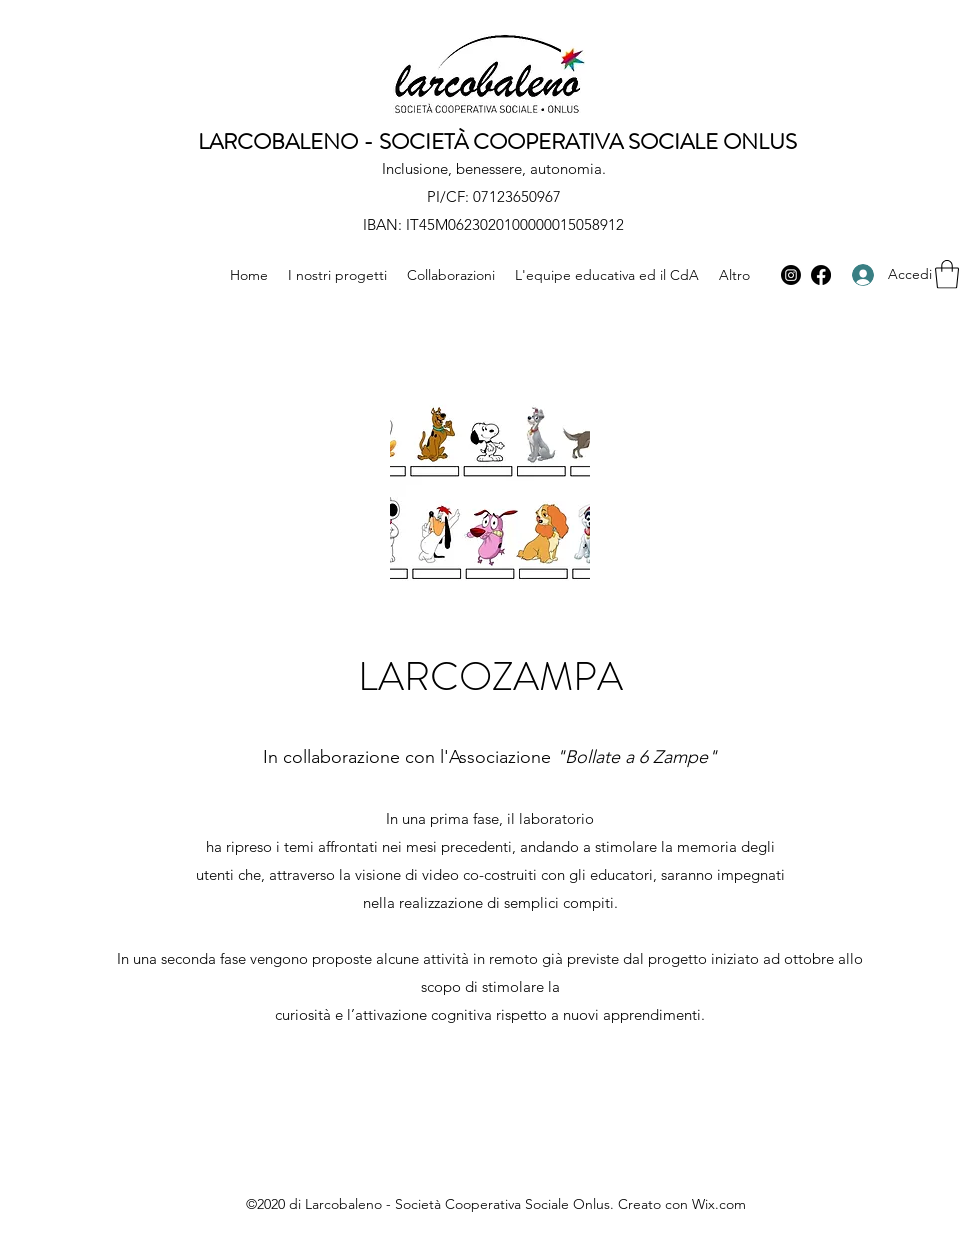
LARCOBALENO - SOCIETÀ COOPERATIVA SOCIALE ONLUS (497, 141)
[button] (947, 274)
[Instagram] (791, 275)
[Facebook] (821, 275)
